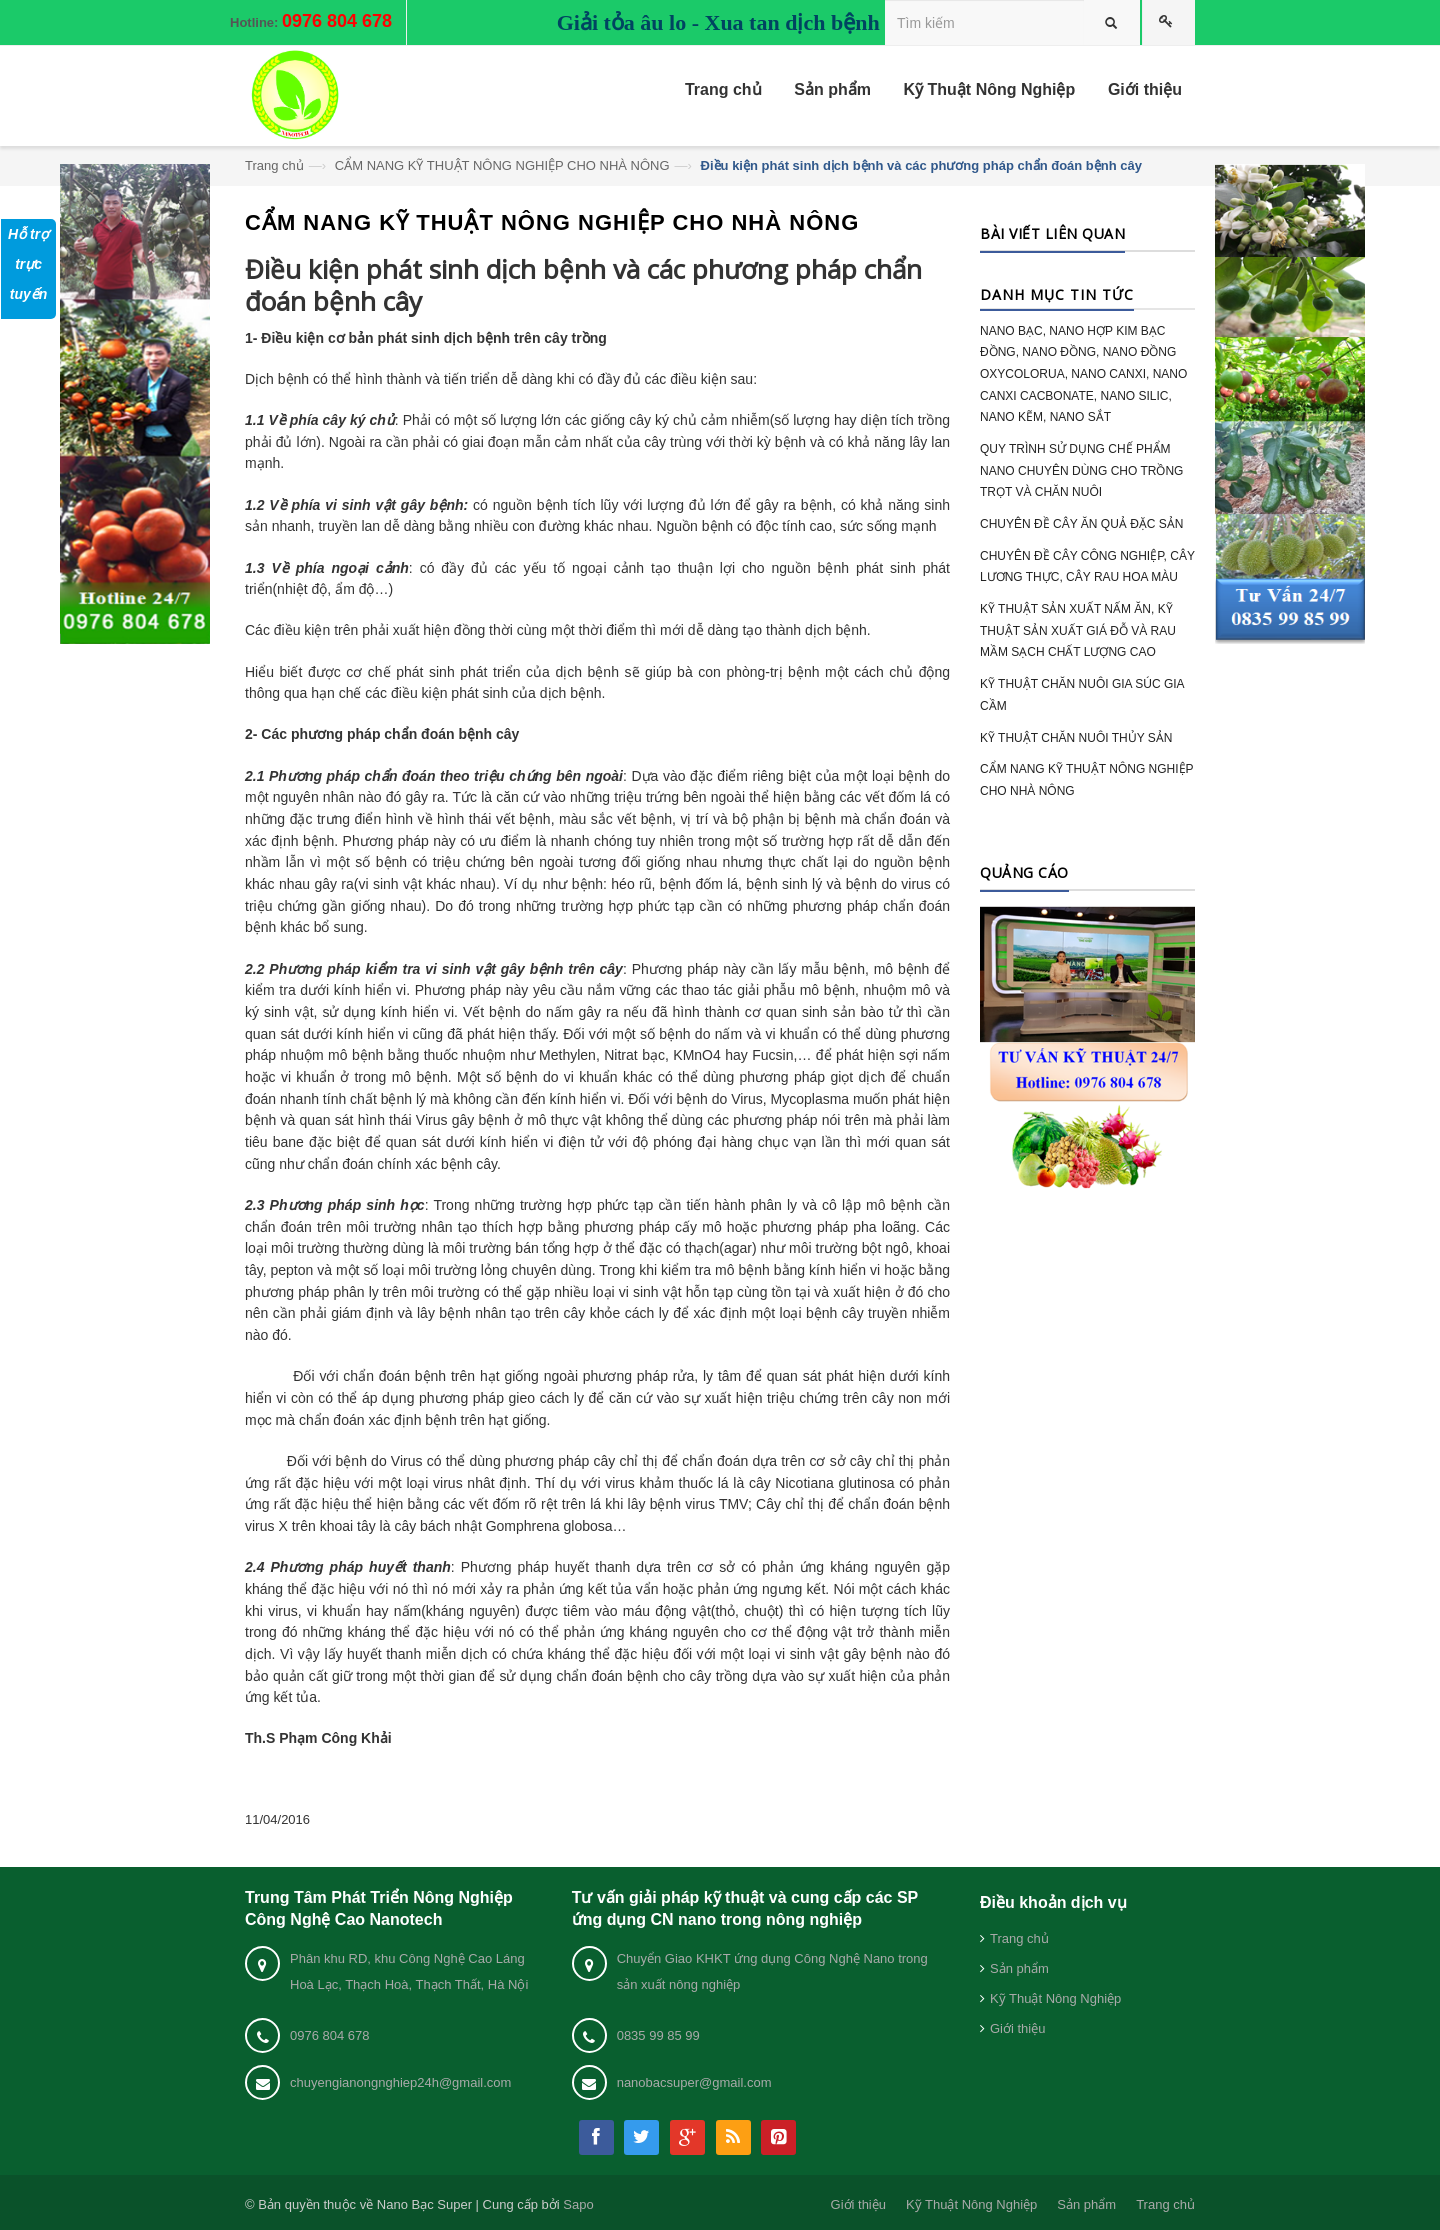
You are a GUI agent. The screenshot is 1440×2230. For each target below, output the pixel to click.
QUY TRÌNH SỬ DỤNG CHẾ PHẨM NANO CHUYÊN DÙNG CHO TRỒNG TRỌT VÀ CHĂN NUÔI (1081, 470)
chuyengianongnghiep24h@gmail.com (400, 2082)
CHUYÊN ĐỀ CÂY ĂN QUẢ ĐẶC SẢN (1081, 524)
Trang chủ (274, 165)
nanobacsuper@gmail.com (694, 2082)
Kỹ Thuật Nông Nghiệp (1055, 1998)
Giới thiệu (1017, 2028)
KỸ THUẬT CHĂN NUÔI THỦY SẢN (1076, 738)
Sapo (578, 2204)
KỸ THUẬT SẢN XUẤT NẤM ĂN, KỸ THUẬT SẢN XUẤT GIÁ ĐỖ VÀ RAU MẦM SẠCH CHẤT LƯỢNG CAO (1078, 630)
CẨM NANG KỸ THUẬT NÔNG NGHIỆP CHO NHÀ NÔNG (502, 165)
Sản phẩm (1019, 1968)
